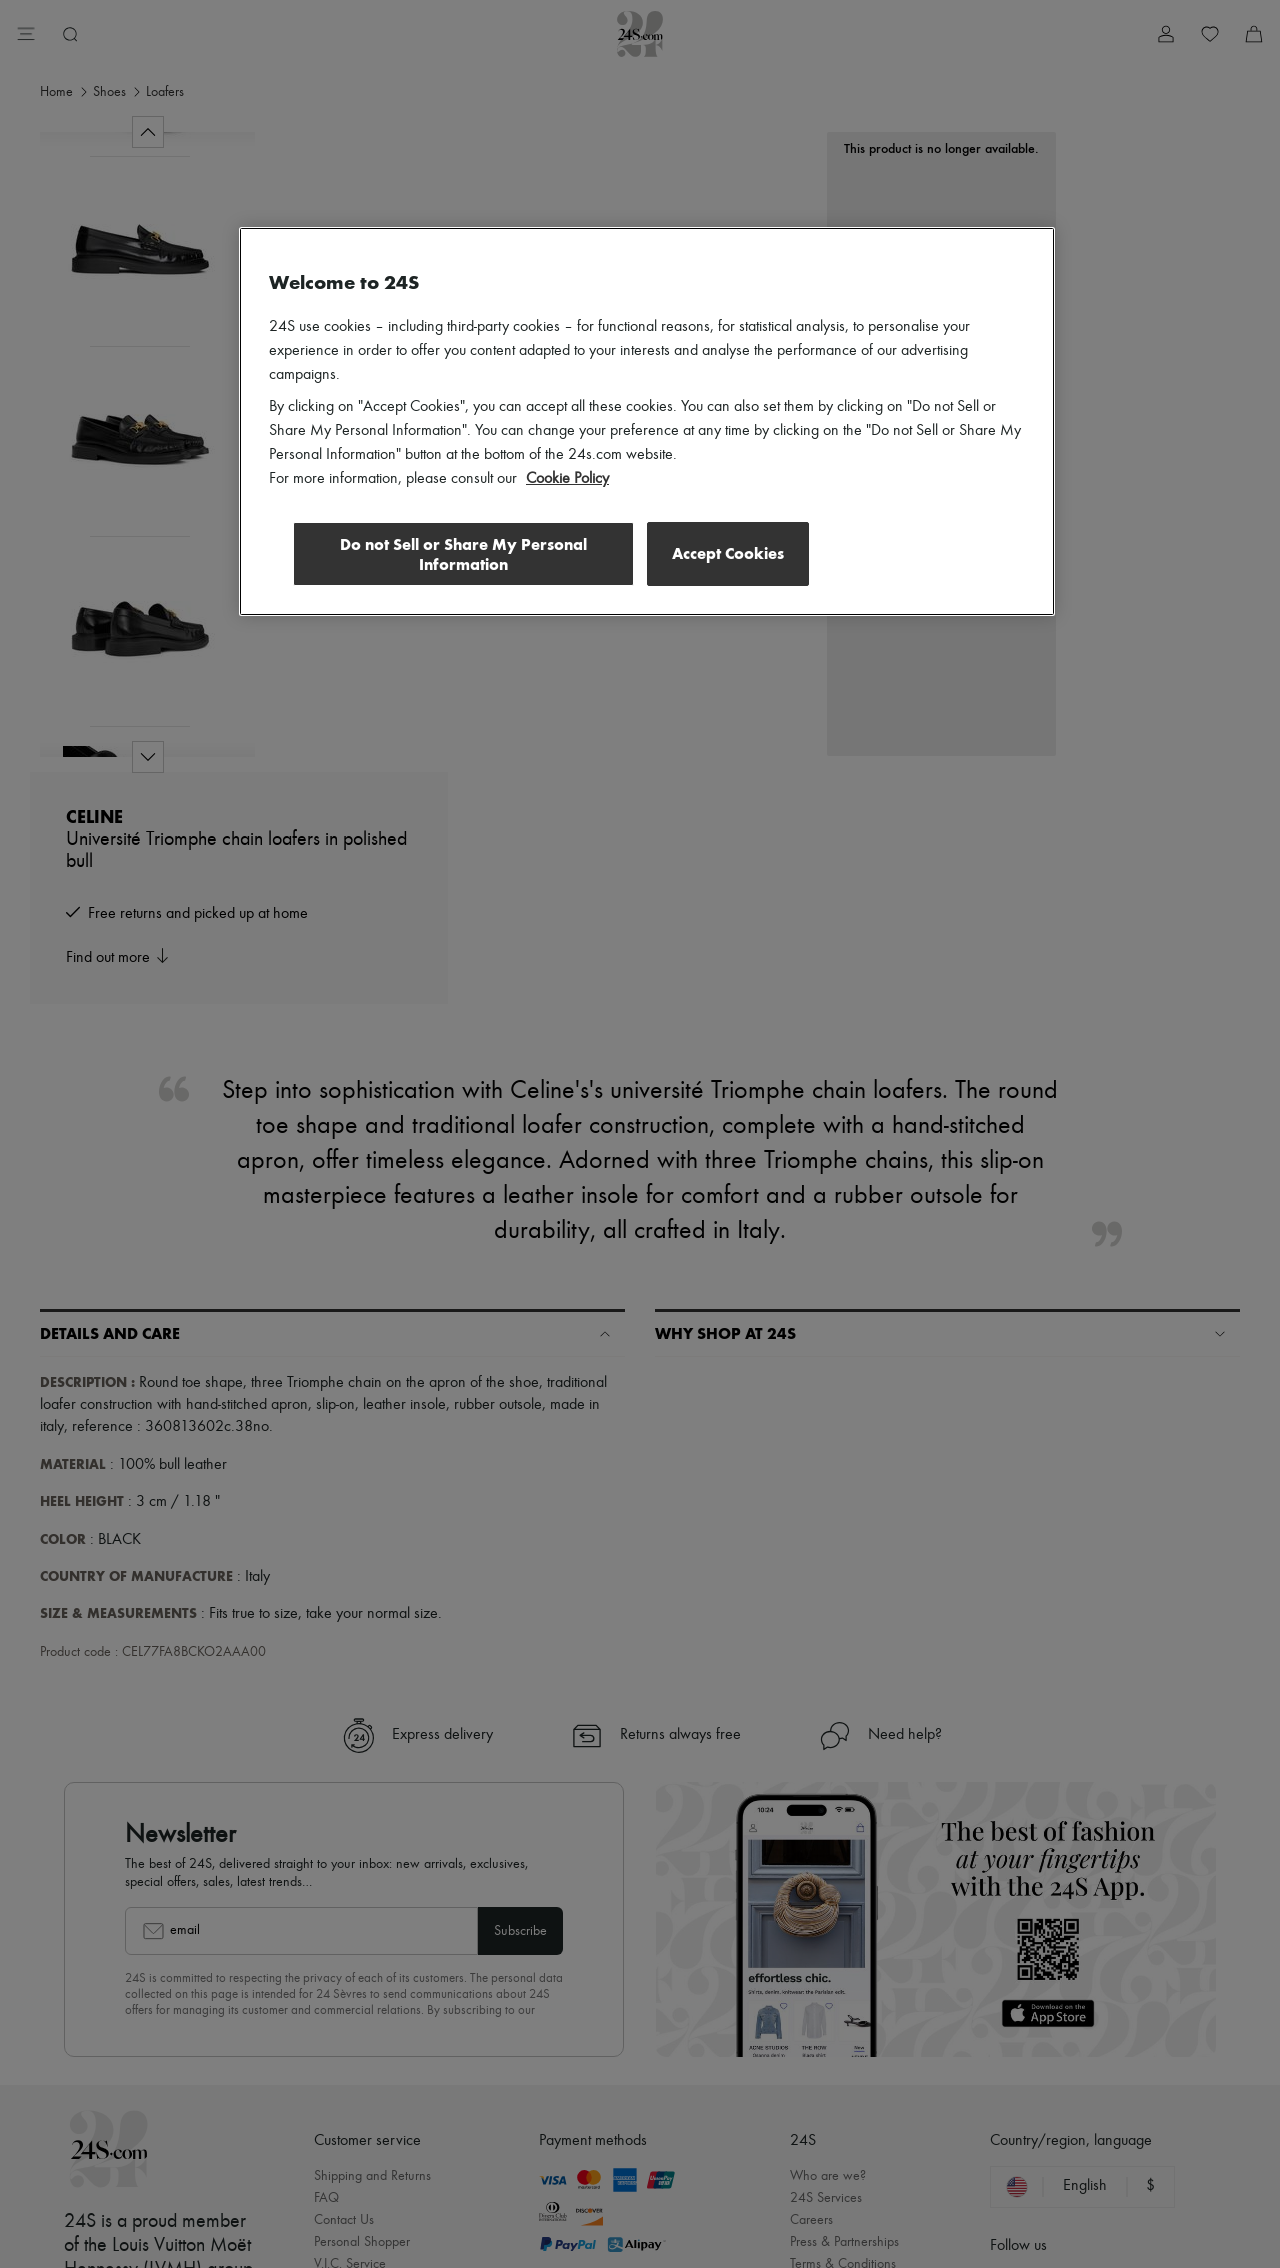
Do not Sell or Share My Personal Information (460, 554)
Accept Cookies (728, 553)
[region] (647, 422)
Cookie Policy (567, 479)
